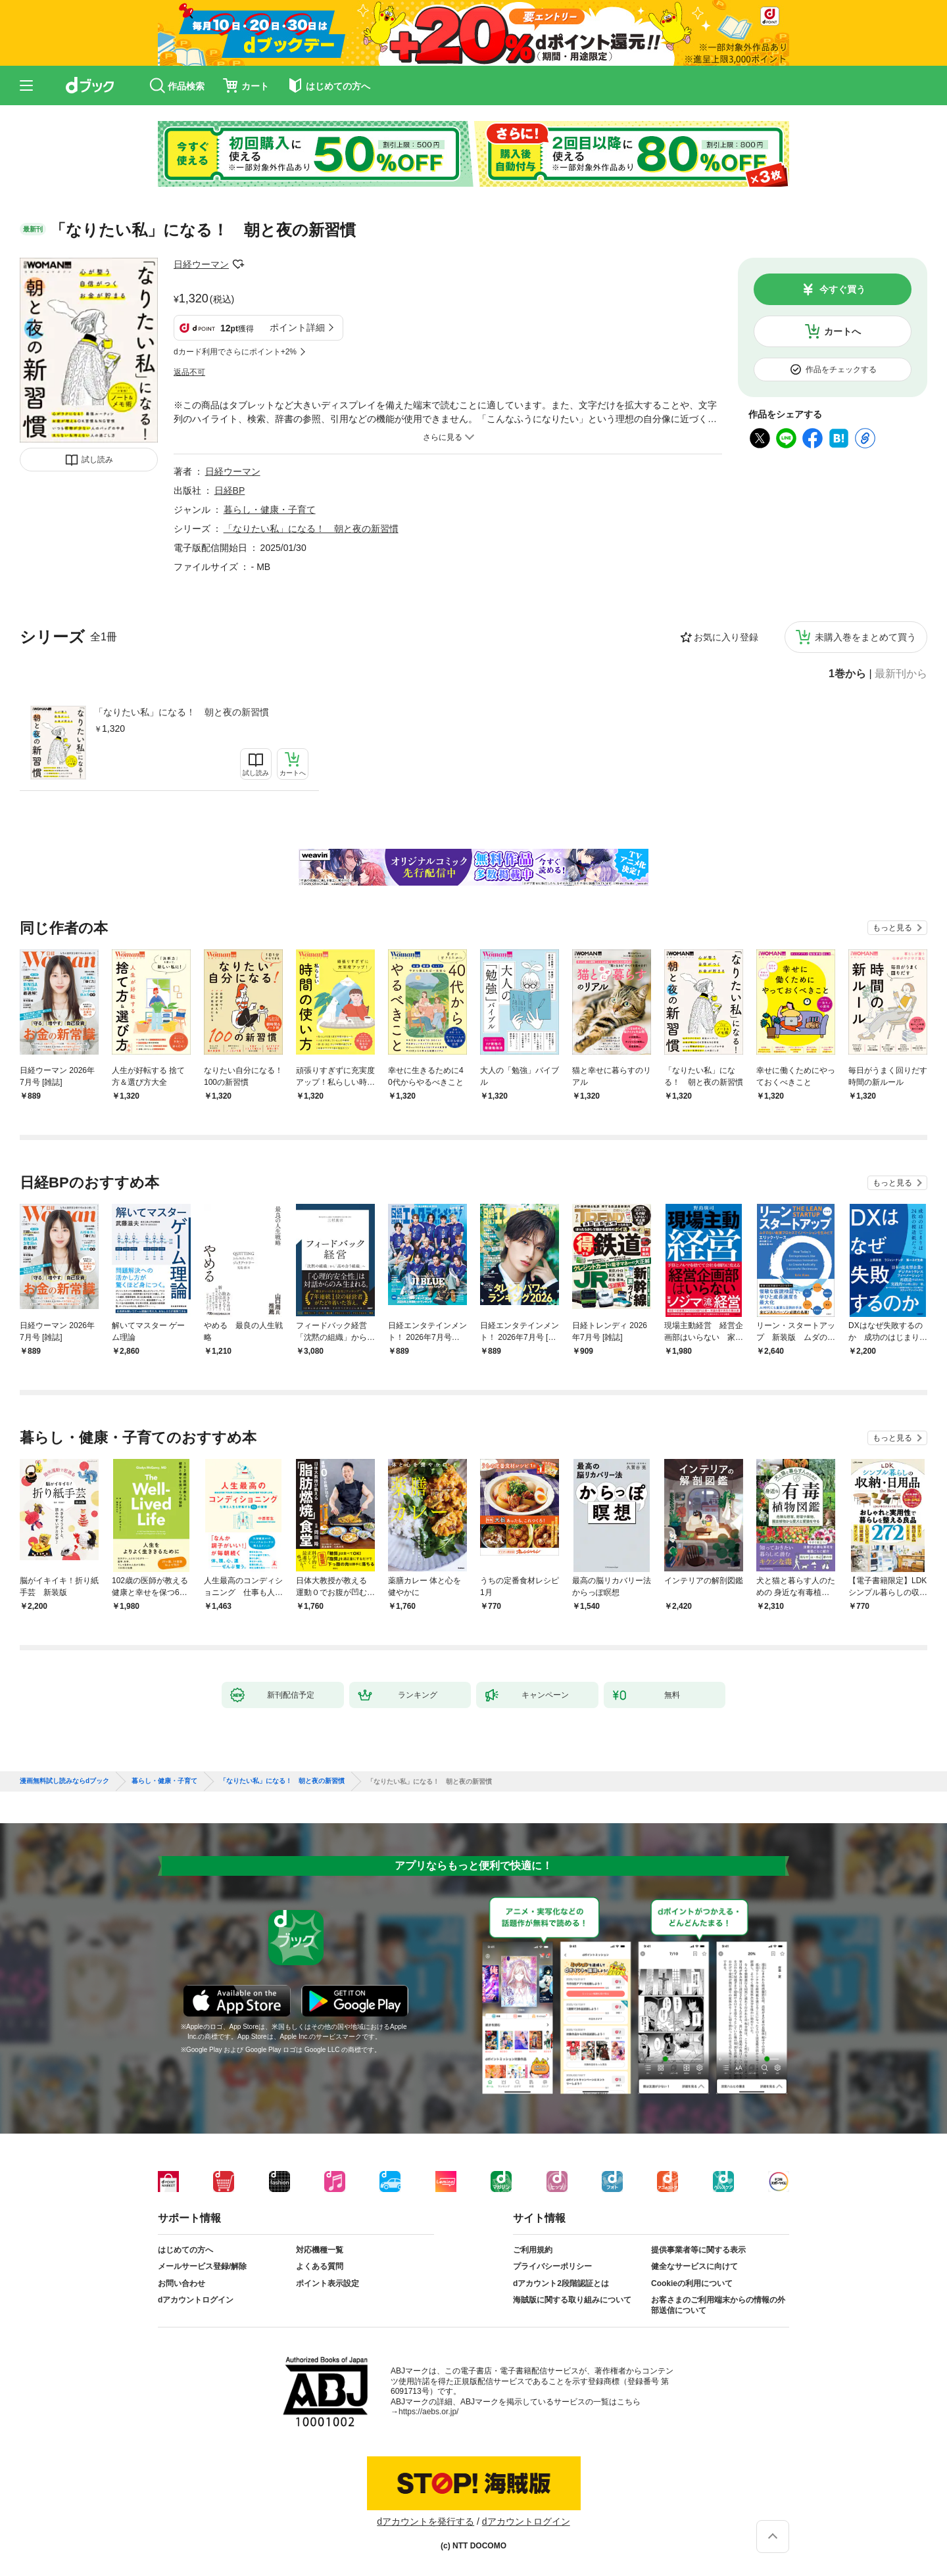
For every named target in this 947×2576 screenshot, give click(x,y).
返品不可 (189, 372)
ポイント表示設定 (327, 2283)
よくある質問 (319, 2266)
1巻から (847, 674)
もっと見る (892, 927)
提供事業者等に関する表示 (698, 2249)
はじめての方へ (185, 2249)
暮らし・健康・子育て (270, 509)
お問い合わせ (181, 2283)
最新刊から (901, 674)
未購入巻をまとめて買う (865, 637)
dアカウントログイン (195, 2299)
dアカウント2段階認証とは (561, 2283)
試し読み (97, 459)
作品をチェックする (841, 369)
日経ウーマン (201, 264)
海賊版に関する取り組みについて (572, 2299)
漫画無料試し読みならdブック (64, 1781)
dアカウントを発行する (425, 2521)
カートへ (842, 331)
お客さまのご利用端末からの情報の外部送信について (718, 2305)
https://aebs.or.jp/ (428, 2411)
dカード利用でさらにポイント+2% (235, 351)
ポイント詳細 (297, 327)
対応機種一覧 (319, 2249)
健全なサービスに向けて (694, 2266)
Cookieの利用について (692, 2283)
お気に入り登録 (726, 637)
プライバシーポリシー (552, 2266)
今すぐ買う (842, 289)
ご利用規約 (532, 2249)
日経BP (229, 490)
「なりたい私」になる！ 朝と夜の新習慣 (181, 712)
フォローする (238, 264)
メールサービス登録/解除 (202, 2266)
